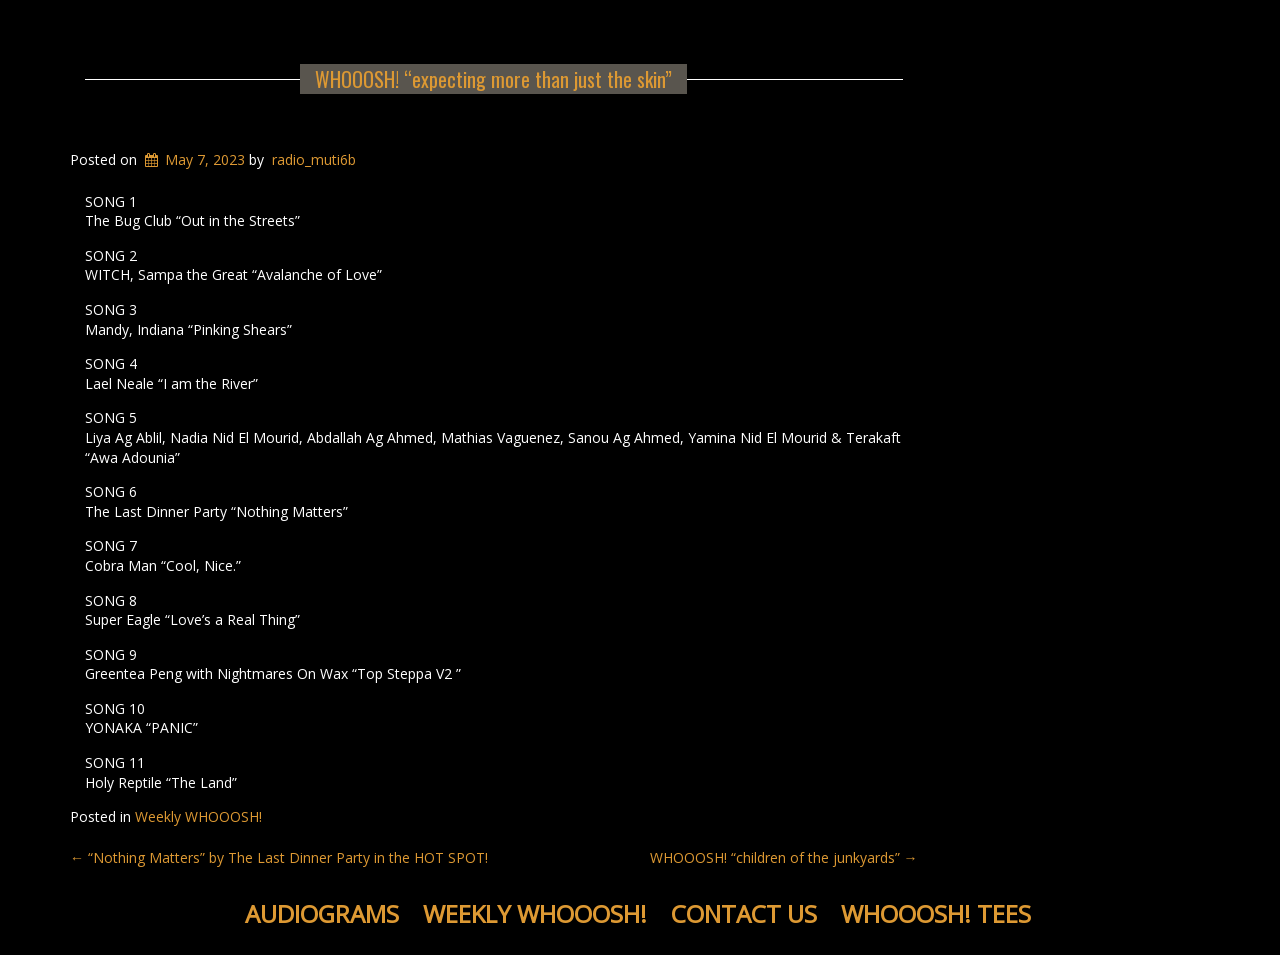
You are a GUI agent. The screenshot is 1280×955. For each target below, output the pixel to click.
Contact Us (744, 913)
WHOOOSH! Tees (936, 913)
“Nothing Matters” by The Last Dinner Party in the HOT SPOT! (279, 857)
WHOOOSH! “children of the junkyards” (784, 857)
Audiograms (322, 913)
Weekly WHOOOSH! (198, 816)
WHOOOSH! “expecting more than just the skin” (493, 79)
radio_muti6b (314, 159)
